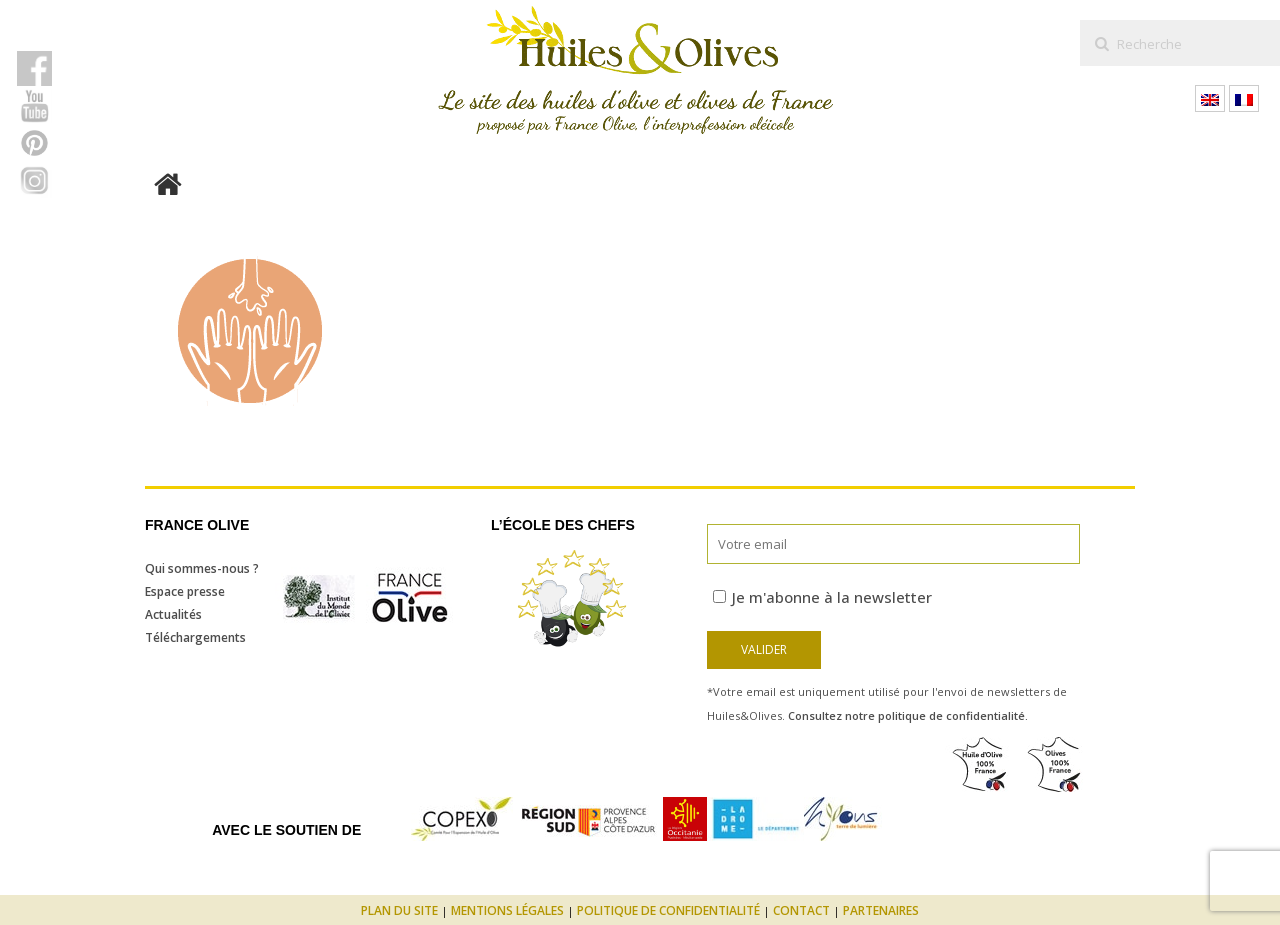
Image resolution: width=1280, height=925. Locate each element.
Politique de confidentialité (668, 910)
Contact (801, 910)
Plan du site (399, 910)
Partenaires (881, 910)
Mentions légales (507, 910)
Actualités (173, 614)
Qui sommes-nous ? (202, 568)
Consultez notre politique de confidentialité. (908, 715)
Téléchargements (195, 637)
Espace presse (185, 591)
